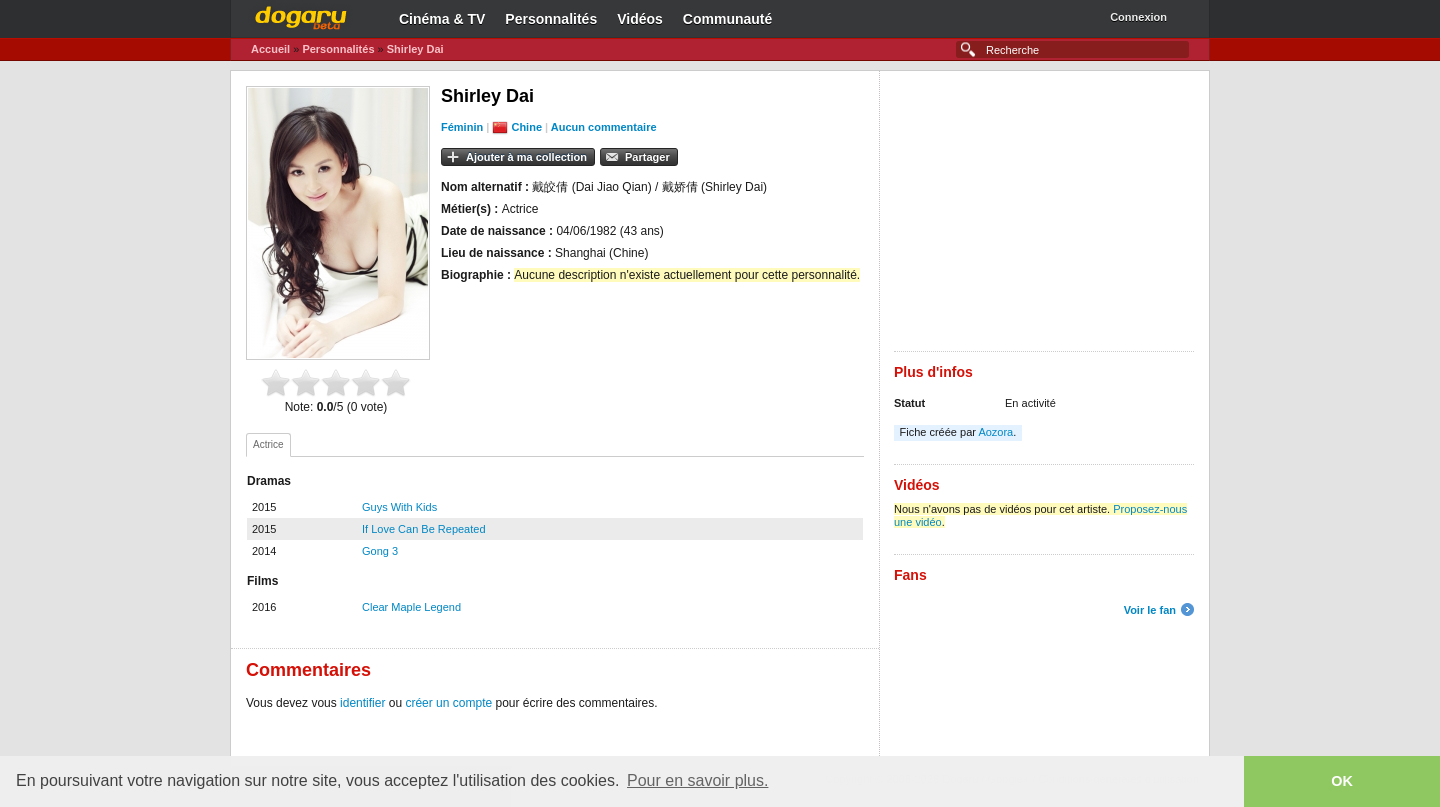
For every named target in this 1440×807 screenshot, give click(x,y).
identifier (362, 703)
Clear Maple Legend (411, 607)
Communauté (727, 19)
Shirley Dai (415, 49)
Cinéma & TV (442, 19)
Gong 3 (380, 551)
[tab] (268, 445)
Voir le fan (1150, 610)
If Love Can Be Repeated (424, 529)
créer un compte (448, 703)
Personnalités (551, 19)
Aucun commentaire (604, 127)
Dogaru (301, 15)
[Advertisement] (1044, 211)
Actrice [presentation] (268, 444)
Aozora (995, 432)
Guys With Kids (399, 507)
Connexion (1138, 17)
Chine (526, 127)
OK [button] (1342, 781)
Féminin (462, 127)
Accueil (270, 49)
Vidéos (640, 19)
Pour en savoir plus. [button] (697, 780)
